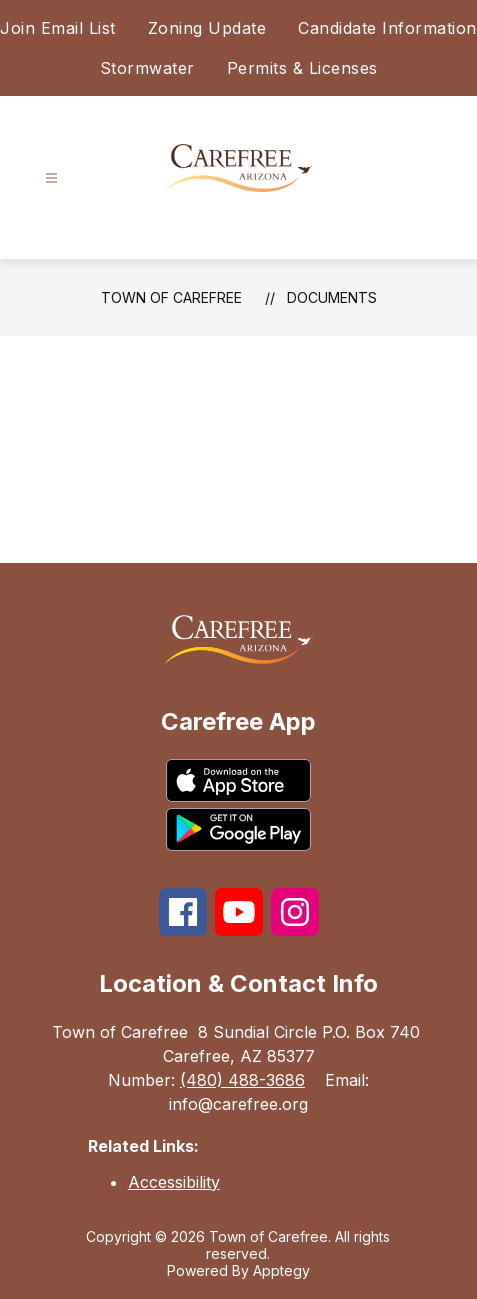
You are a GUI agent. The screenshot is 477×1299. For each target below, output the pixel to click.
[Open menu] (51, 178)
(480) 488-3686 (242, 1080)
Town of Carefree (171, 297)
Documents (332, 297)
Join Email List (58, 28)
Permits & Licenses (302, 68)
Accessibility (174, 1182)
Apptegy (281, 1270)
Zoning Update (207, 28)
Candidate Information (387, 28)
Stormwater (147, 68)
